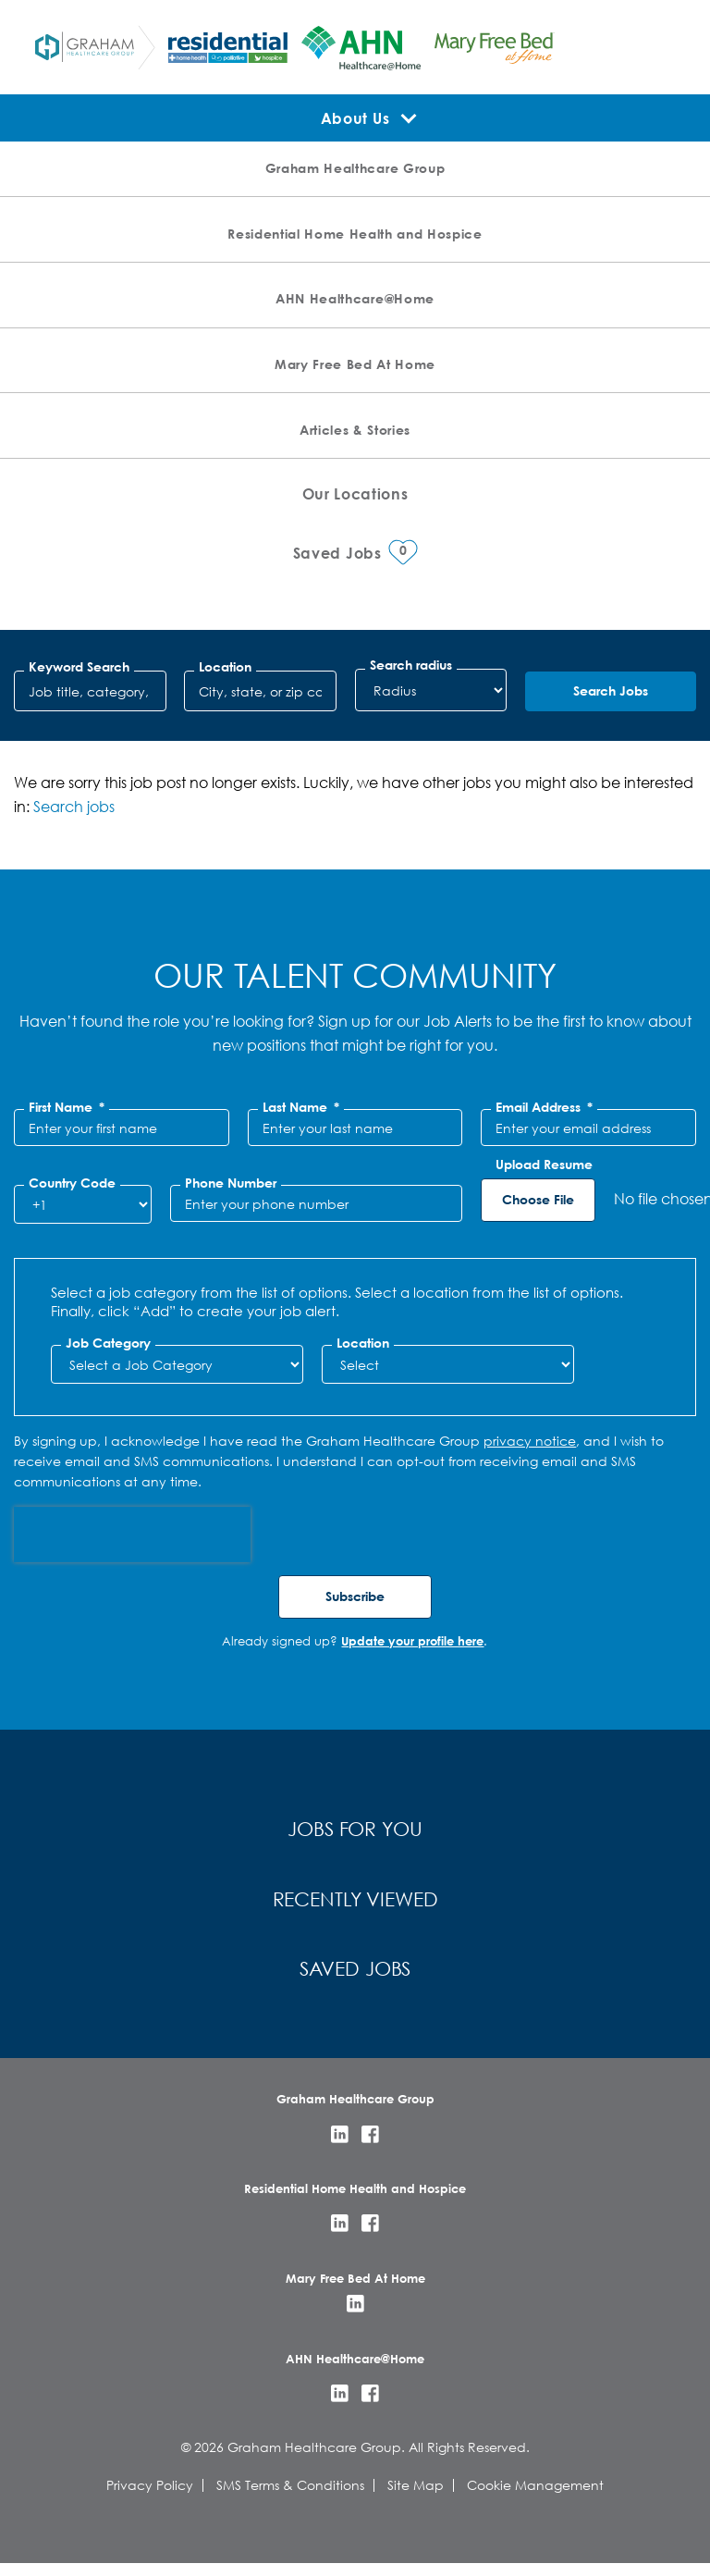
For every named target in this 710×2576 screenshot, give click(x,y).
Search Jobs (610, 690)
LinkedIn (340, 2146)
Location (225, 666)
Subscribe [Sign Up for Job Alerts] (355, 1596)
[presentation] (132, 1534)
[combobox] (260, 691)
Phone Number (230, 1183)
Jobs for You (355, 1831)
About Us (355, 118)
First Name (66, 1107)
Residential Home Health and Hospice (354, 233)
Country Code (72, 1183)
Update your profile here (412, 1640)
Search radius (411, 665)
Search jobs (74, 806)
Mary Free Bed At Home (355, 364)
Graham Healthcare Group (355, 168)
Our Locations (355, 493)
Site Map (415, 2497)
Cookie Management (535, 2497)
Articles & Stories (355, 430)
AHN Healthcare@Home (355, 298)
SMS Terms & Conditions (290, 2497)
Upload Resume (544, 1164)
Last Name (301, 1107)
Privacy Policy (149, 2497)
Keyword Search (79, 666)
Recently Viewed (355, 1905)
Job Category (108, 1343)
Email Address (544, 1107)
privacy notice (530, 1440)
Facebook (370, 2146)
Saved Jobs (355, 1979)
